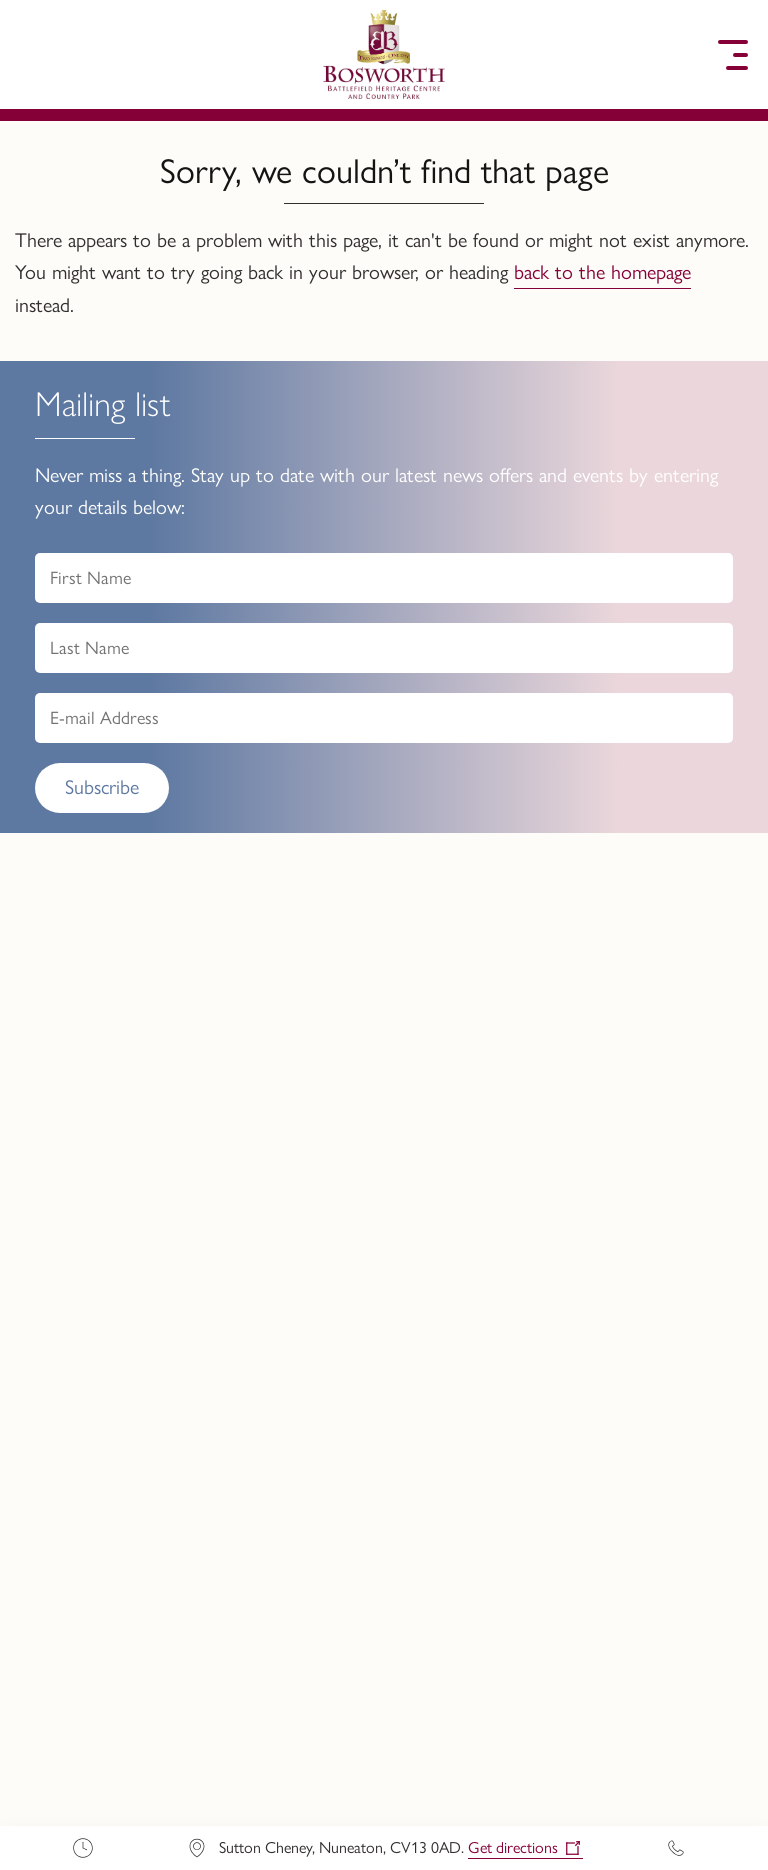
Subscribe (102, 787)
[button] (35, 55)
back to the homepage (602, 272)
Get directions (513, 1847)
